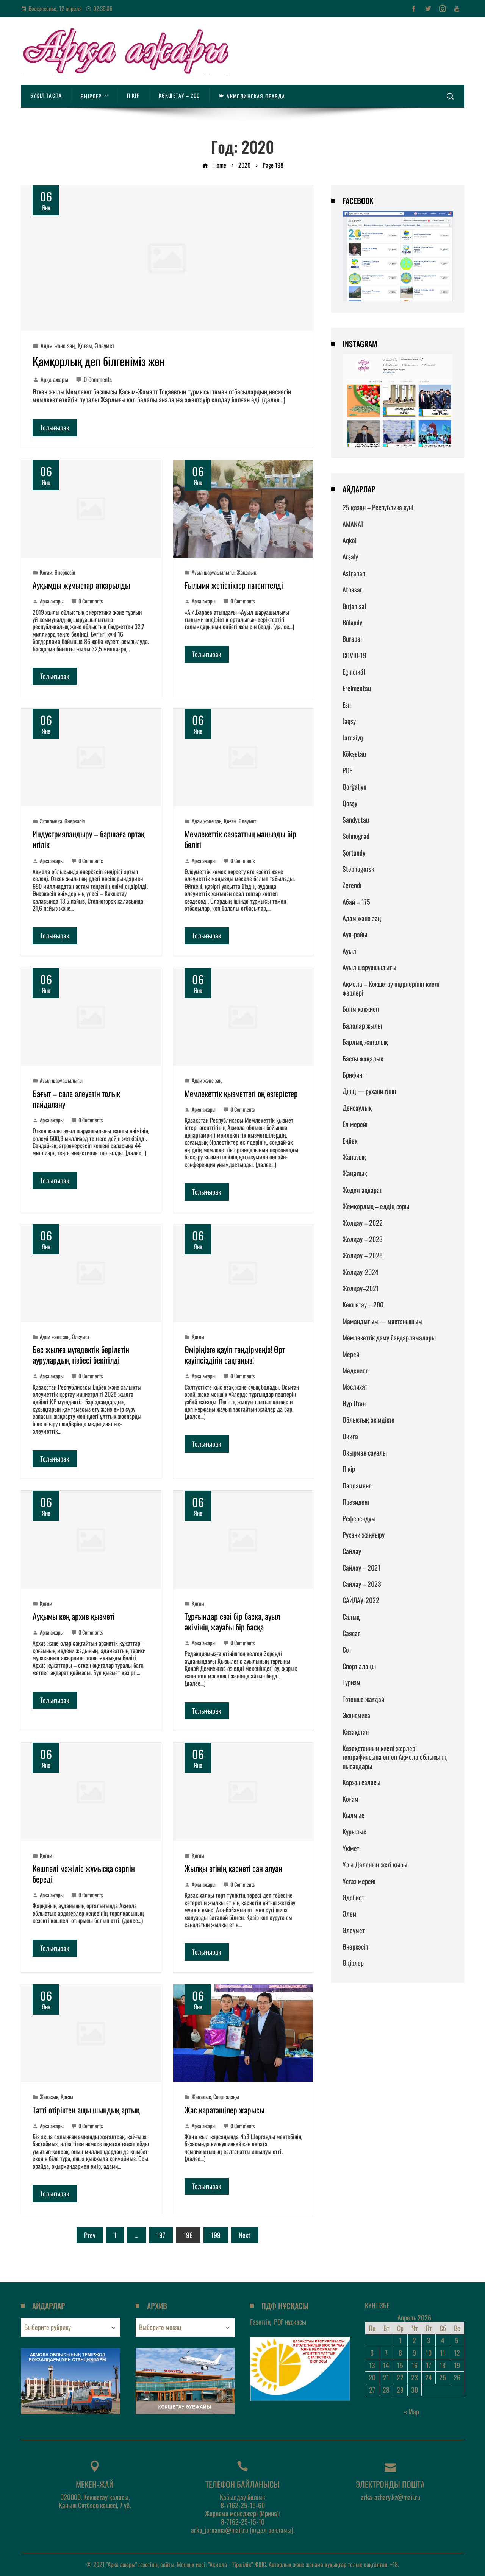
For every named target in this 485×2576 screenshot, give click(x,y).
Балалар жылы (362, 1025)
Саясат (351, 1633)
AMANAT (353, 524)
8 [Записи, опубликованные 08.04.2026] (400, 2353)
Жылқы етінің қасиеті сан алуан (233, 1868)
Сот (347, 1650)
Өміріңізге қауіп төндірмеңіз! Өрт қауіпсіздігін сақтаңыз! (235, 1354)
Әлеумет (104, 345)
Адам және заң (58, 345)
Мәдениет (355, 1370)
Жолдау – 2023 (363, 1239)
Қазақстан (356, 1732)
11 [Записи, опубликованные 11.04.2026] (442, 2353)
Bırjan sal (354, 606)
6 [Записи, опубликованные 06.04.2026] (372, 2353)
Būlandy (352, 622)
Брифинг (353, 1075)
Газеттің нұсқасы (278, 2322)
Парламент (357, 1485)
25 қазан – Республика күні (378, 507)
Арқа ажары (50, 379)
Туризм (351, 1682)
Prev (89, 2235)
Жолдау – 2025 (363, 1255)
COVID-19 (354, 655)
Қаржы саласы (361, 1782)
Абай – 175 (356, 902)
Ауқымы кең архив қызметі (73, 1616)
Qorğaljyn (354, 787)
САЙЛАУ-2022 (361, 1600)
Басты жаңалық (363, 1058)
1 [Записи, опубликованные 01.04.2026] (400, 2340)
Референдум (359, 1518)
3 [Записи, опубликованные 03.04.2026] (428, 2340)
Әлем (350, 1913)
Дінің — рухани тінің (369, 1091)
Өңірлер (353, 1963)
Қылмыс (353, 1815)
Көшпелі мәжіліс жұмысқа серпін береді (84, 1873)
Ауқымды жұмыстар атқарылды (81, 585)
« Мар (411, 2411)
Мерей (351, 1354)
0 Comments (94, 379)
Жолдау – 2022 (363, 1223)
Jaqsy (349, 721)
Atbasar (352, 589)
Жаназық (49, 2097)
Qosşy (350, 803)
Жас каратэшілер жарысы (224, 2110)
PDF (347, 770)
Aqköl (350, 540)
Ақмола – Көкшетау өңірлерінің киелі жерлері (391, 988)
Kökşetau (354, 754)
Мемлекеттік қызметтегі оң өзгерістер (241, 1093)
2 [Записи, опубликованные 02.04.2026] (414, 2340)
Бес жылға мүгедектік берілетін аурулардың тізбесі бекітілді (81, 1354)
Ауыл (349, 951)
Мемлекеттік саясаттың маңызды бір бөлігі (240, 838)
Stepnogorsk (358, 869)
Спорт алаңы (226, 2097)
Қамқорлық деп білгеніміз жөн (99, 360)
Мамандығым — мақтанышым (382, 1321)
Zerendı (352, 885)
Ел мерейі (355, 1124)
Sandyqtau (356, 819)
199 (216, 2235)
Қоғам (85, 345)
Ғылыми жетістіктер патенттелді (234, 585)
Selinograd (356, 836)
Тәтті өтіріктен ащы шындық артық (86, 2110)
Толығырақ (54, 427)
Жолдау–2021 (361, 1288)
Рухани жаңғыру (364, 1535)
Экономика (51, 821)
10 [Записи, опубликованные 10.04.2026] (429, 2353)
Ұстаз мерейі (359, 1881)
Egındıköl (354, 671)
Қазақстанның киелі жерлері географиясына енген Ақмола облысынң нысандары (395, 1757)
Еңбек (350, 1140)
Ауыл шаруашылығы (213, 572)
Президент (356, 1502)
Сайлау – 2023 (362, 1584)
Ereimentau (357, 688)
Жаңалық (246, 572)
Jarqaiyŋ (353, 737)
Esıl (347, 704)
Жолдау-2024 (361, 1272)
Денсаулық (357, 1108)
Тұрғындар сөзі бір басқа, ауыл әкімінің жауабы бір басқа (232, 1621)
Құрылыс (354, 1831)
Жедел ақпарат (362, 1190)
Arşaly (350, 556)
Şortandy (354, 852)
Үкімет (351, 1848)
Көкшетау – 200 (363, 1304)
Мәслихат (355, 1387)
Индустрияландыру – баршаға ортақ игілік (88, 838)
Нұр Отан (354, 1403)
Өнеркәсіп (65, 572)
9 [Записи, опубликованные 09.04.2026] (414, 2353)
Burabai (352, 639)
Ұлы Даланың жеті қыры (375, 1864)
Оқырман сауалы (365, 1452)
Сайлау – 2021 (361, 1567)
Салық (351, 1617)
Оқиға (350, 1436)
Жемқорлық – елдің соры (376, 1206)
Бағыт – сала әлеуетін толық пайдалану (76, 1098)
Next (244, 2235)
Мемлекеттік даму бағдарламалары (389, 1337)
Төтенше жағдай (363, 1699)
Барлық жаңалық (365, 1042)
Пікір (349, 1469)
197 (160, 2235)
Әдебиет (353, 1897)
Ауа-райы (355, 934)
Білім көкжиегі (361, 1009)
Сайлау (352, 1551)
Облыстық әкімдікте (368, 1419)
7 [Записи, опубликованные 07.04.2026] (386, 2353)
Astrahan (354, 573)
